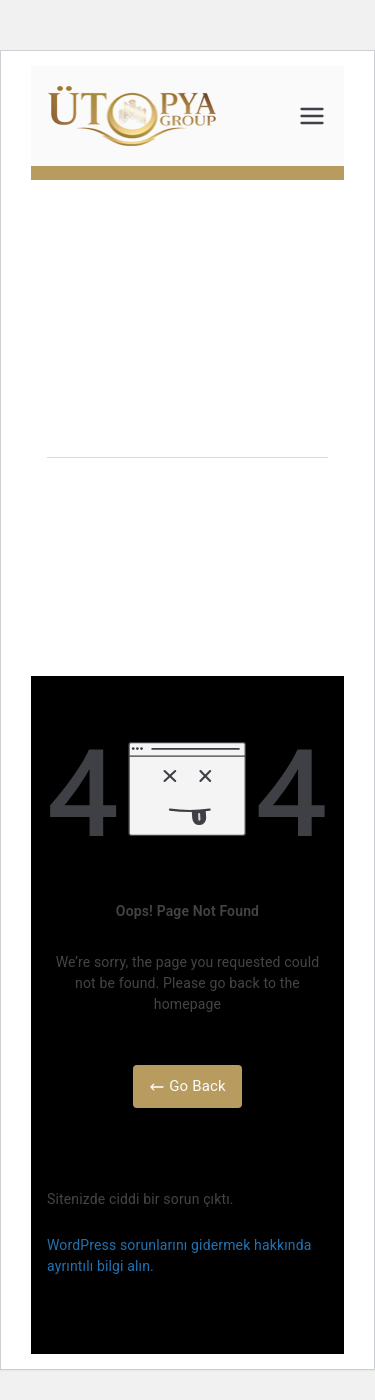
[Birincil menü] (312, 116)
